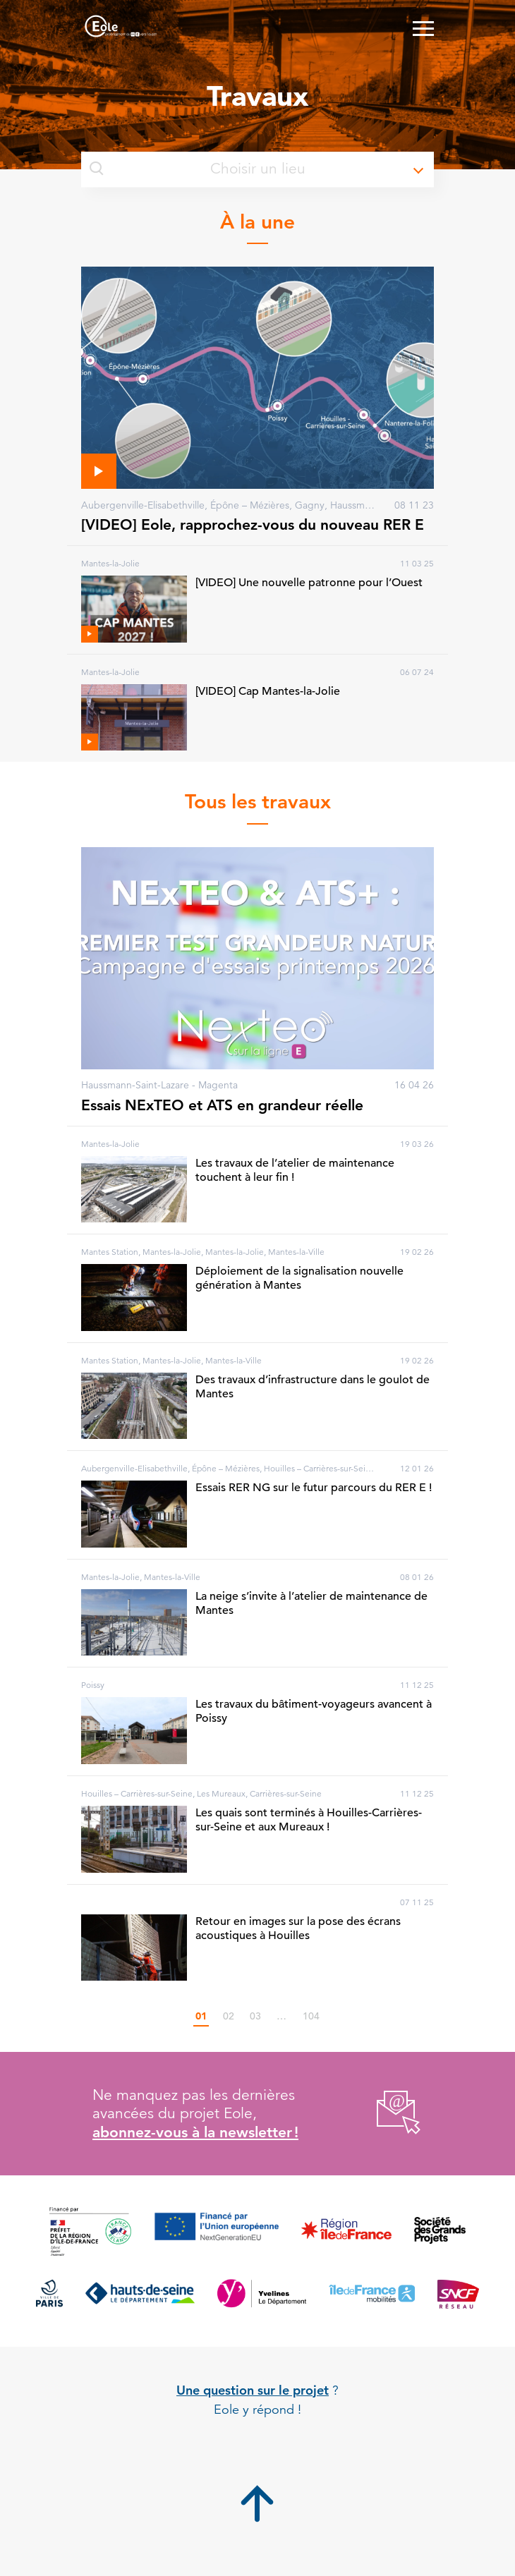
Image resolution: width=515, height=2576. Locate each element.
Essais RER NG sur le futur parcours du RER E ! (313, 1488)
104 (311, 2016)
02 (228, 2016)
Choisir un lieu (197, 169)
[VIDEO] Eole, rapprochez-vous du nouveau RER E (252, 524)
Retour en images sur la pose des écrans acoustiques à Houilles (298, 1928)
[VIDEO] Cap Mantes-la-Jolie (267, 691)
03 (255, 2016)
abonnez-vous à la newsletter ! (195, 2132)
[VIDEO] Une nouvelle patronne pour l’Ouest (309, 583)
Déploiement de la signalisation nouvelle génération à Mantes (299, 1278)
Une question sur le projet (252, 2390)
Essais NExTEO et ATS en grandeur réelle (222, 1105)
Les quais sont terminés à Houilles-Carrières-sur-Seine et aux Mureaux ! (308, 1820)
